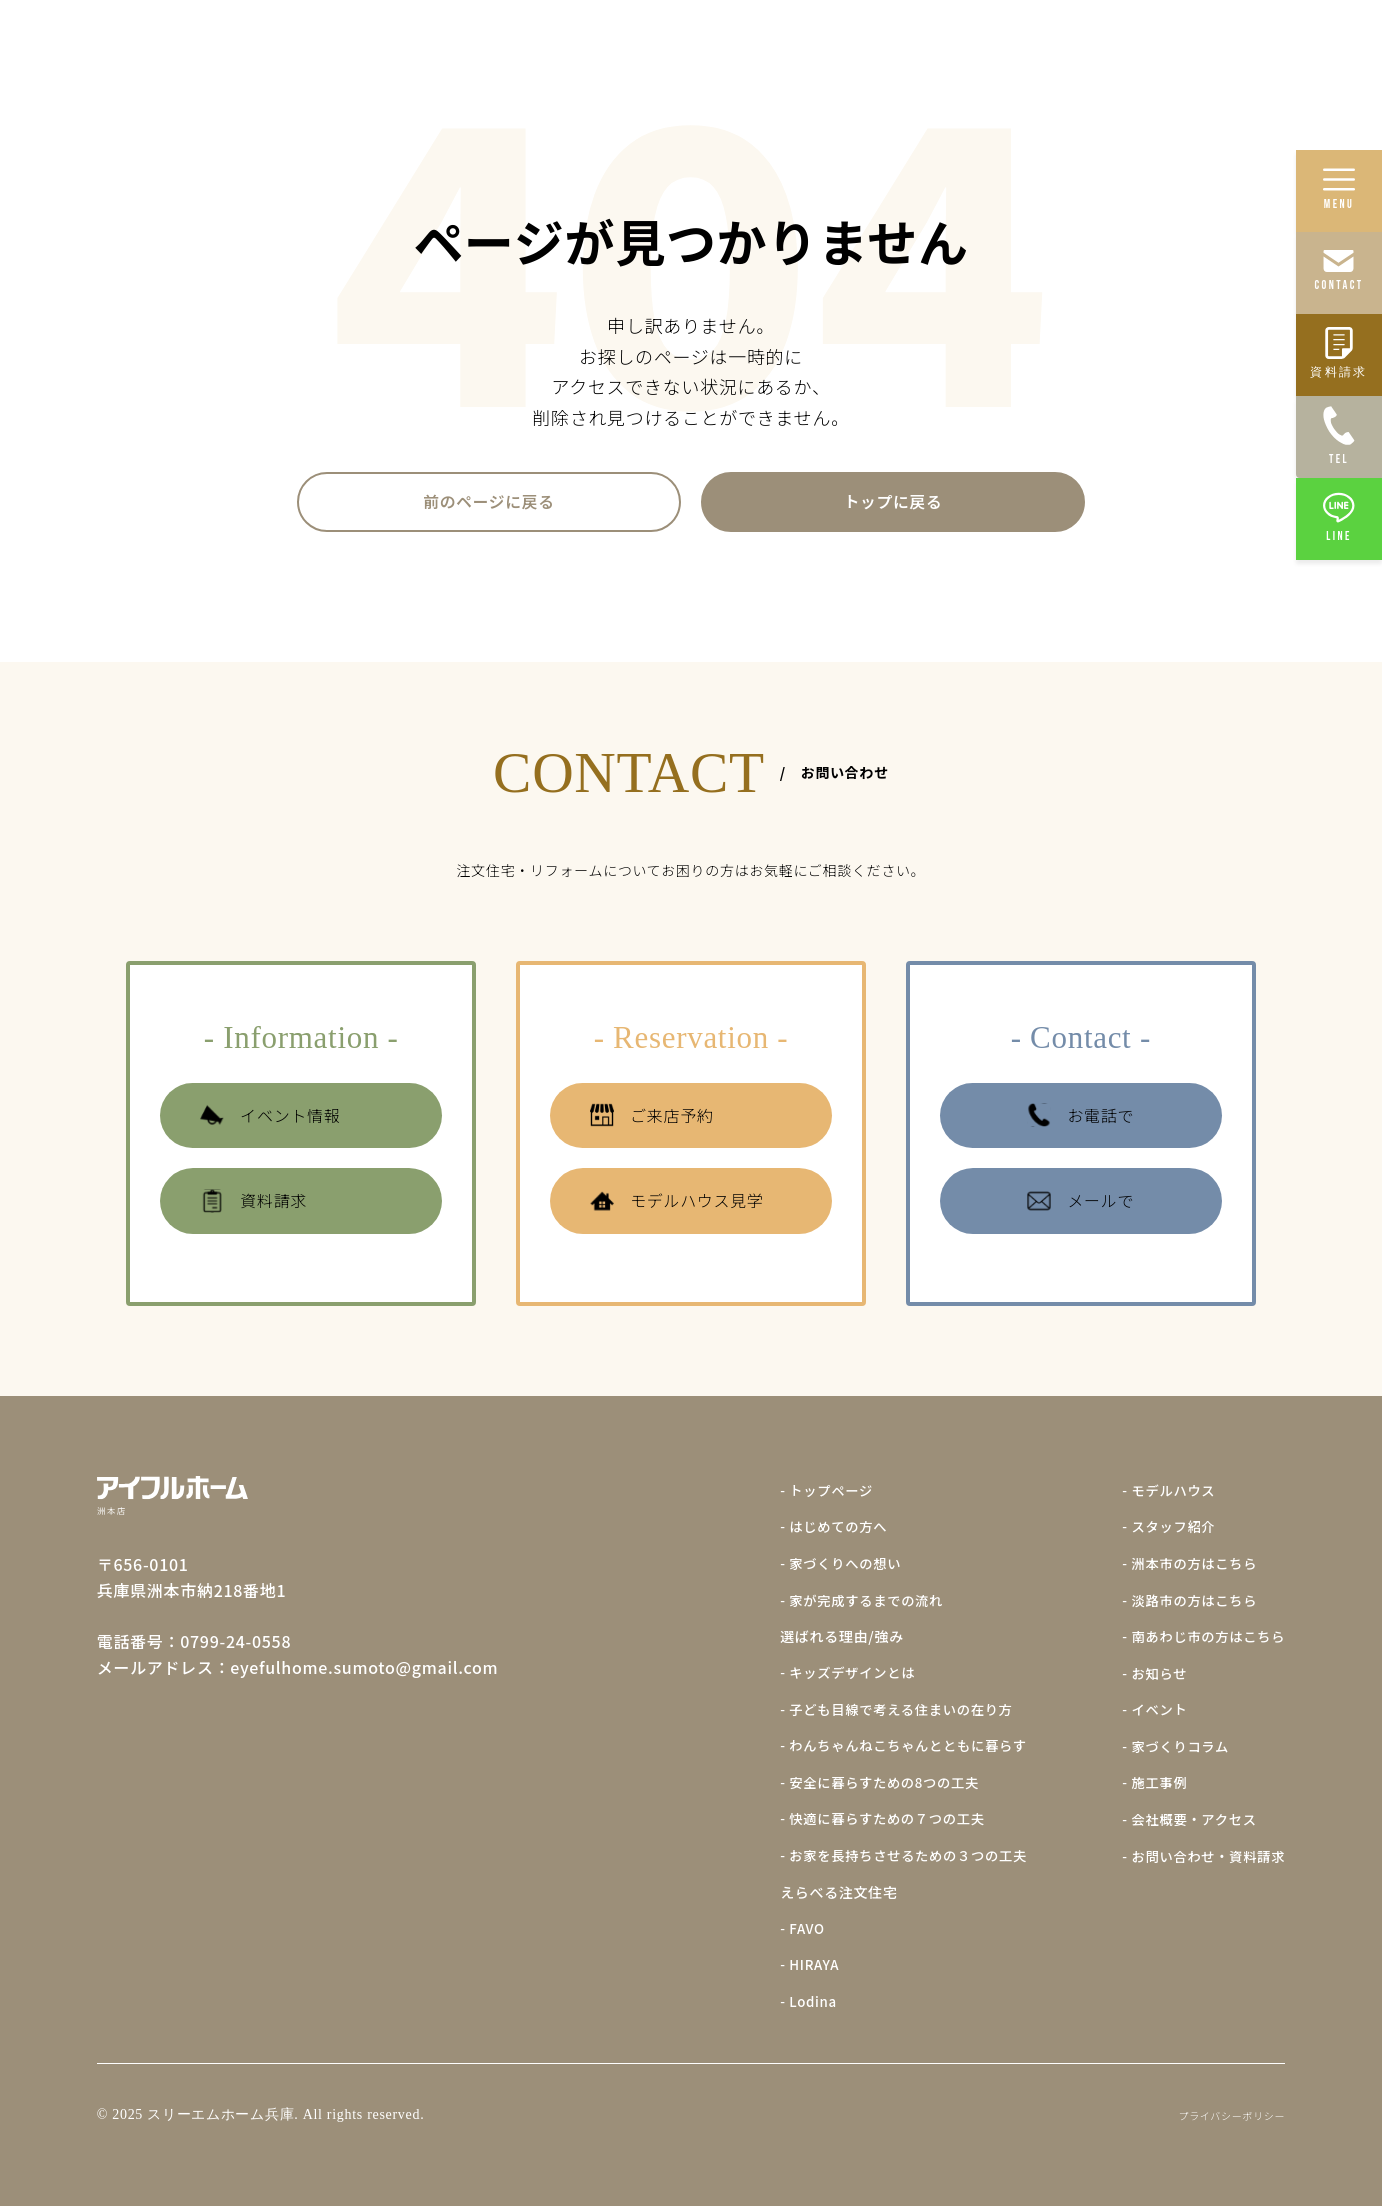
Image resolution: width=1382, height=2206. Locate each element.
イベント (1120, 45)
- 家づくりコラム (1170, 1749)
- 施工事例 (1148, 1785)
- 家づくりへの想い (822, 1569)
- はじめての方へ (815, 1533)
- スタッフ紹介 (1163, 1533)
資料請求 (253, 1207)
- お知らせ (1148, 1677)
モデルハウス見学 (677, 1207)
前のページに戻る (488, 504)
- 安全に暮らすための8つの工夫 (863, 1785)
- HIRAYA (790, 1965)
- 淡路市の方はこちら (1185, 1605)
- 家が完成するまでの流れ (844, 1605)
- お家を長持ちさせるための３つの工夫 (888, 1857)
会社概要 (1310, 45)
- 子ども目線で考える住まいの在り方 (881, 1713)
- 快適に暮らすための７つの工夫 (866, 1821)
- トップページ (807, 1497)
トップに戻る (893, 504)
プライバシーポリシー (1231, 2114)
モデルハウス (1214, 45)
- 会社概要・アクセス (1184, 1821)
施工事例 (1040, 45)
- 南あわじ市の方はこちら (1199, 1641)
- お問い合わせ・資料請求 (1199, 1857)
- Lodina (789, 2001)
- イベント (1148, 1713)
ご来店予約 (652, 1121)
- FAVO (782, 1929)
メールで (1080, 1207)
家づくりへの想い (817, 45)
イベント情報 (270, 1121)
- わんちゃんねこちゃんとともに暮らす (888, 1749)
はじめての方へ (681, 45)
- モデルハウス (1163, 1497)
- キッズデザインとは (830, 1677)
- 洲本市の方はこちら (1185, 1569)
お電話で (1080, 1121)
